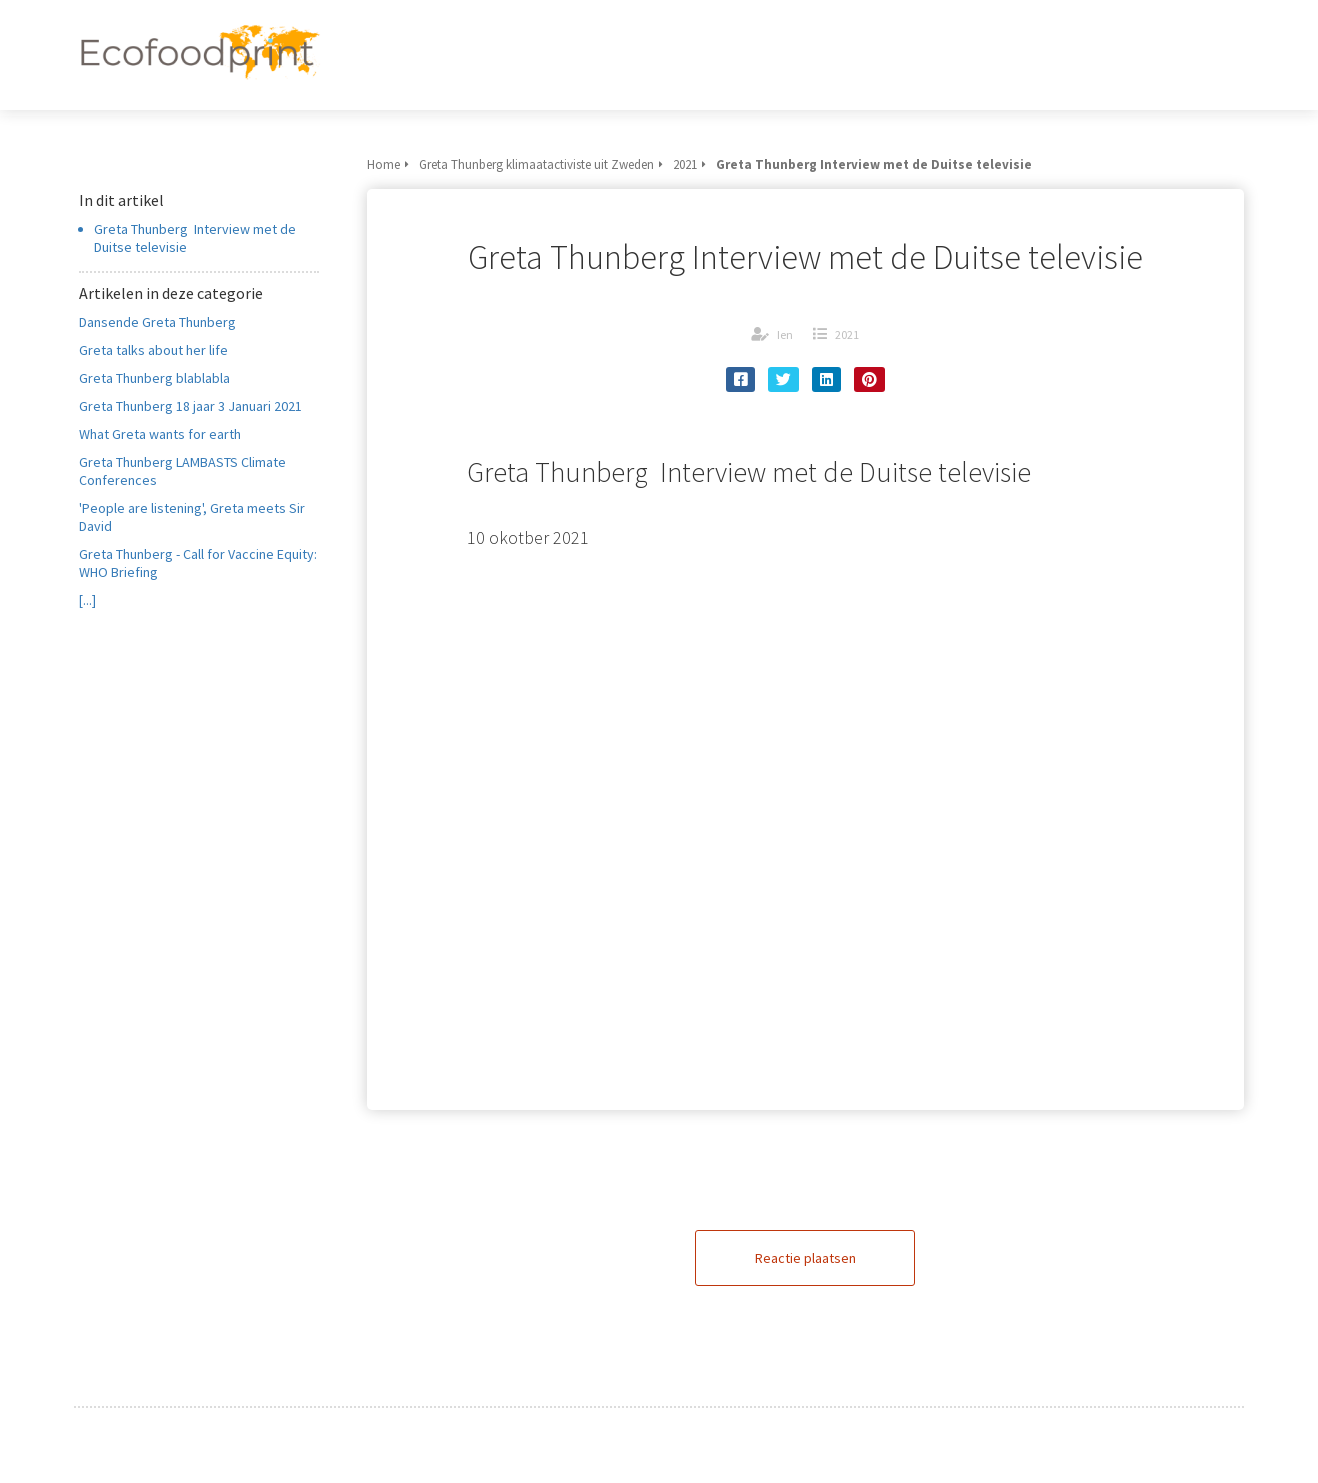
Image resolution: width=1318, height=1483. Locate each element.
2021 (847, 334)
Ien (785, 334)
